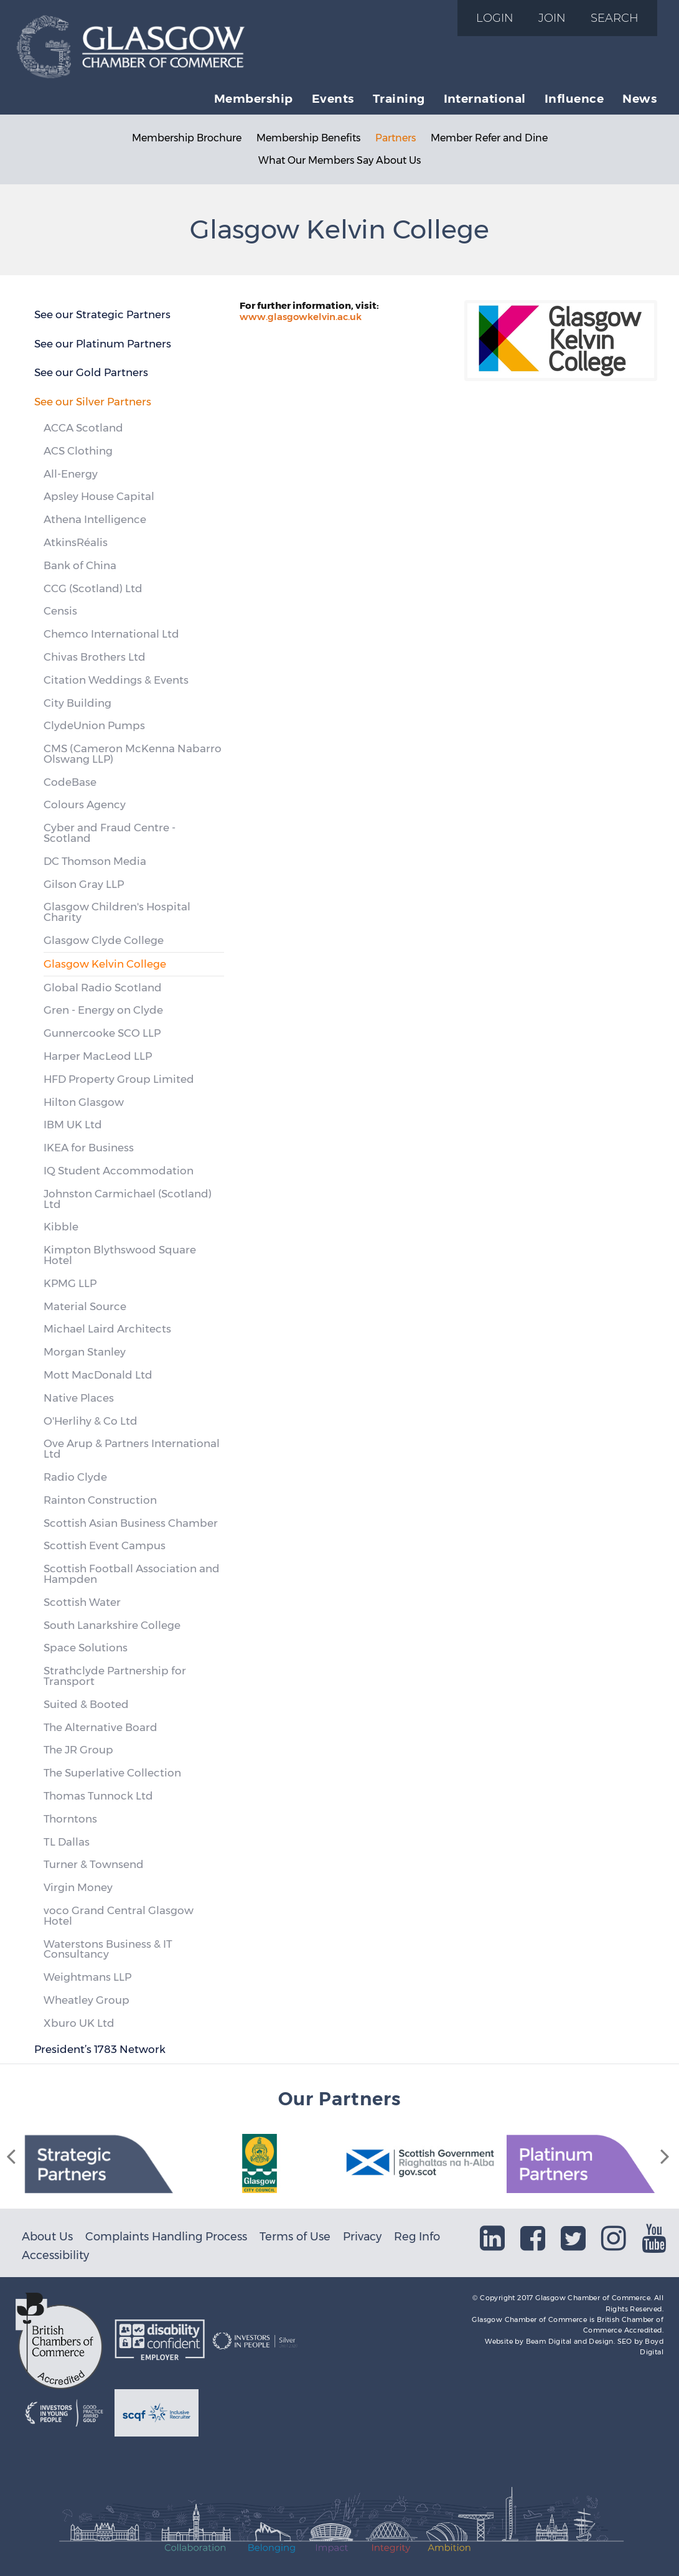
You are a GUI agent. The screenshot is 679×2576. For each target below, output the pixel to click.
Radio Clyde (75, 1477)
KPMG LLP (70, 1283)
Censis (60, 611)
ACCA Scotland (83, 428)
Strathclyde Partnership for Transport (115, 1675)
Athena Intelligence (95, 519)
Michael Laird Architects (107, 1329)
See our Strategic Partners (102, 314)
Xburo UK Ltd (79, 2023)
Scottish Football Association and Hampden (132, 1573)
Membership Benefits (308, 138)
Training (399, 98)
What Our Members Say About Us (339, 160)
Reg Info (417, 2236)
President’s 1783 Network (100, 2049)
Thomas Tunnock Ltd (98, 1796)
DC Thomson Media (95, 861)
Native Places (79, 1398)
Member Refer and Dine (489, 138)
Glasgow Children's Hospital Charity (117, 911)
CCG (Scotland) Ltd (93, 588)
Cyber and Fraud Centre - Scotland (110, 832)
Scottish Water (82, 1602)
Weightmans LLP (87, 1977)
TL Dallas (67, 1842)
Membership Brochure (186, 138)
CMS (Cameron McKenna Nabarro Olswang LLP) (133, 753)
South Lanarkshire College (112, 1625)
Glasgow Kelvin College (105, 964)
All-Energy (71, 474)
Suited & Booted (86, 1704)
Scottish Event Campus (105, 1545)
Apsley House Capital (99, 496)
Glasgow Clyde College (104, 940)
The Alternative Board (100, 1727)
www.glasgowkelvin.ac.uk (301, 317)
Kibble (61, 1226)
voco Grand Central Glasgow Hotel (119, 1915)
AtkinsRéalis (76, 542)
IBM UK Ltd (73, 1124)
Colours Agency (85, 804)
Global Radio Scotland (103, 987)
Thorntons (70, 1819)
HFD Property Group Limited (119, 1079)
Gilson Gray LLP (84, 884)
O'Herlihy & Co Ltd (91, 1421)
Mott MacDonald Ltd (98, 1375)
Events (333, 98)
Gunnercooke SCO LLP (102, 1033)
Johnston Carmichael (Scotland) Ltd (128, 1198)
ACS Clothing (78, 451)
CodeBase (70, 782)
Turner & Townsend (94, 1864)
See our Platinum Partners (102, 343)
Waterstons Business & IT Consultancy (108, 1949)
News (639, 98)
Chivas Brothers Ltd (95, 657)
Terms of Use (295, 2236)
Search (615, 18)
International (485, 98)
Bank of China (80, 565)
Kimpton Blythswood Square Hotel (120, 1255)
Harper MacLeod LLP (98, 1056)
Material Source (85, 1306)
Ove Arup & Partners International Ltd (132, 1448)
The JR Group (78, 1749)
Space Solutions (86, 1647)
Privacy (362, 2236)
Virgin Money (78, 1887)
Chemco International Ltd (111, 634)
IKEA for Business (89, 1147)
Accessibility (55, 2255)
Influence (574, 98)
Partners (395, 138)
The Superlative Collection (112, 1773)
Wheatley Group (86, 2000)
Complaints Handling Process (166, 2236)
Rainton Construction (100, 1500)
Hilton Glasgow (84, 1102)
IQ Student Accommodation (119, 1170)
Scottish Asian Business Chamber (131, 1523)
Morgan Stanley (85, 1352)
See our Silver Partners (92, 401)
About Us (47, 2236)
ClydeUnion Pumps (94, 725)
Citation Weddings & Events (116, 680)
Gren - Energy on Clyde (103, 1010)
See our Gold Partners (91, 372)
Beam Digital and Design (570, 2341)
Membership (253, 98)
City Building (77, 703)
